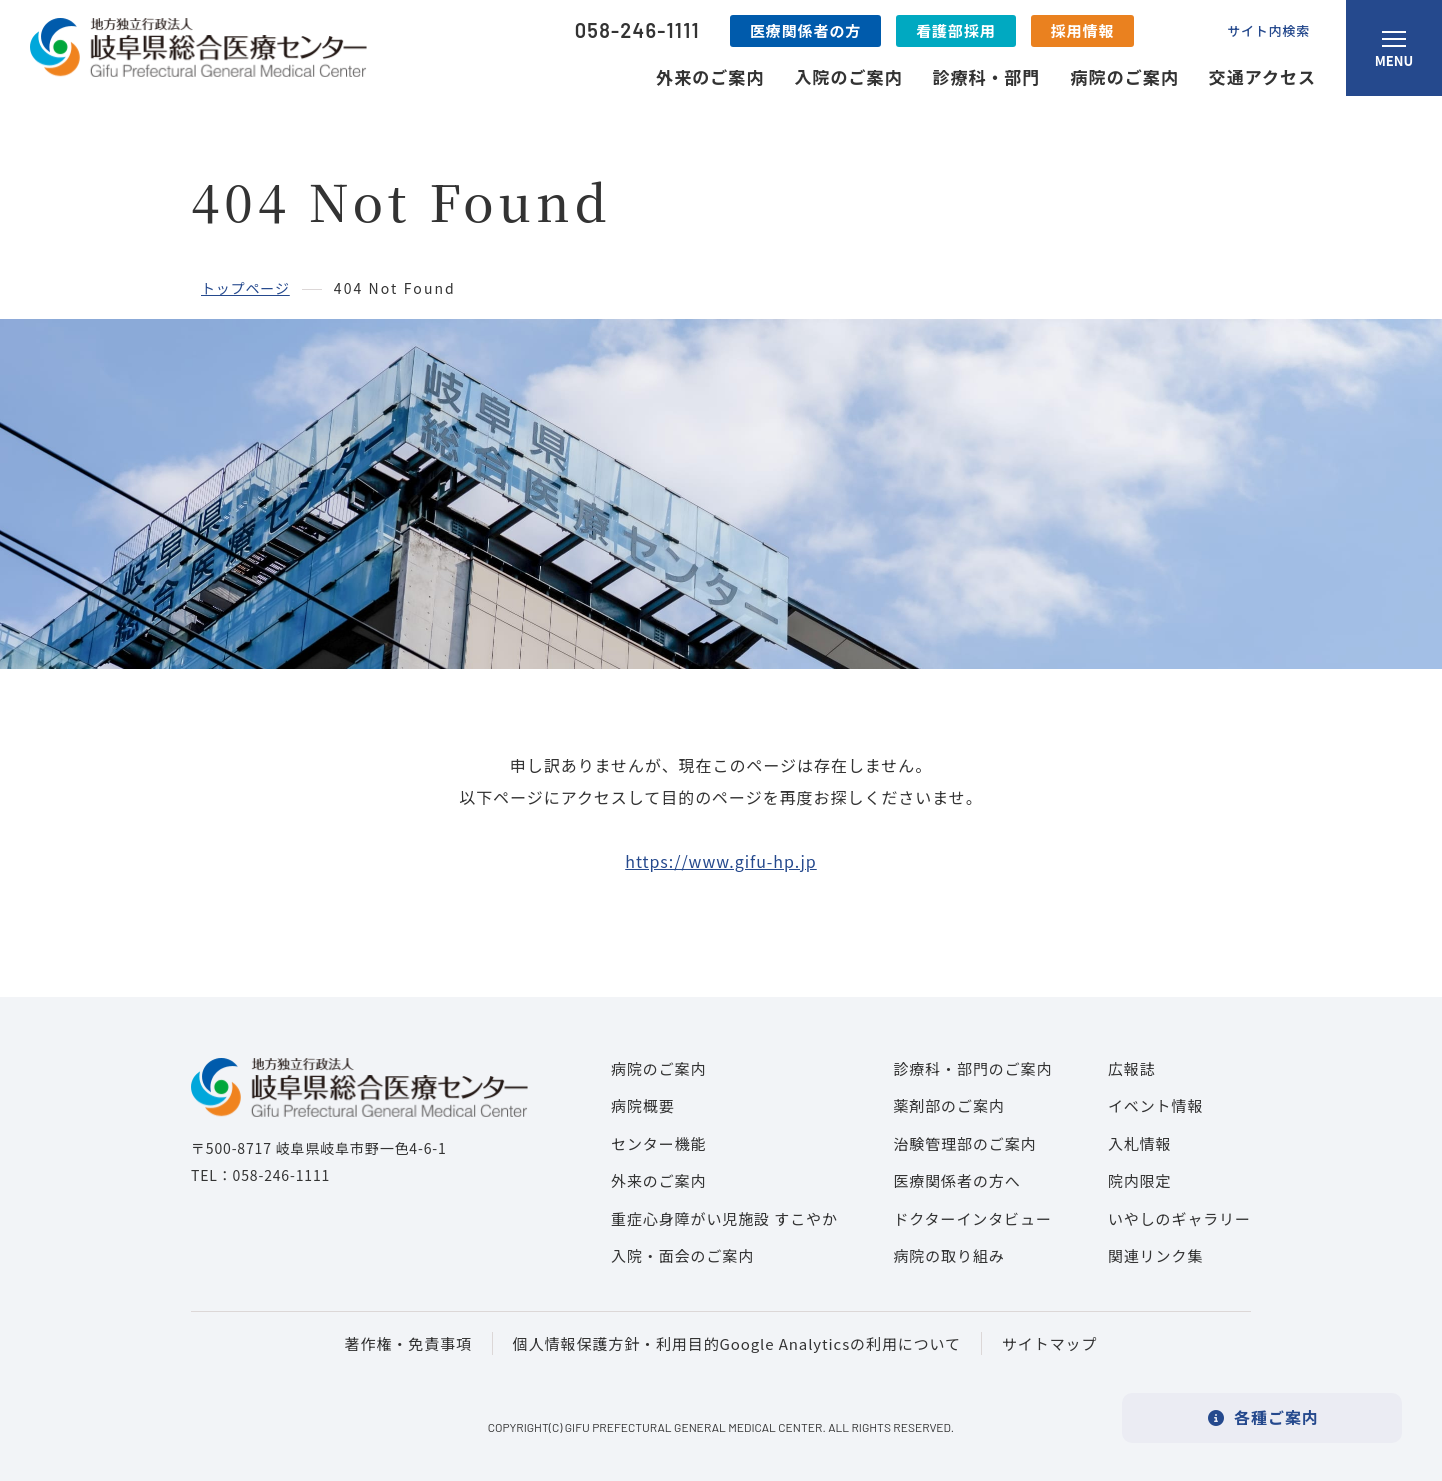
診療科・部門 (986, 76)
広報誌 (1132, 1068)
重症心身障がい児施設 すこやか (724, 1218)
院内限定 (1140, 1180)
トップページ (245, 288)
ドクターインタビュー (972, 1218)
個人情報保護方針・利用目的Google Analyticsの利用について (737, 1343)
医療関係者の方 (805, 30)
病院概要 (643, 1105)
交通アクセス (1262, 76)
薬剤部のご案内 (948, 1105)
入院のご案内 (848, 76)
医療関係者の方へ (956, 1180)
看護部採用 (956, 30)
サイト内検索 (1268, 30)
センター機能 (658, 1143)
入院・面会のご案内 (682, 1255)
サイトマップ (1049, 1343)
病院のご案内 (1125, 76)
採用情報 (1083, 30)
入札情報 (1140, 1143)
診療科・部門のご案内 (972, 1068)
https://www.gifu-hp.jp (721, 861)
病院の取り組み (948, 1255)
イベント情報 (1155, 1105)
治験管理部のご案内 (964, 1143)
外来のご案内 (710, 76)
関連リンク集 (1155, 1255)
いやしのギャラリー (1179, 1218)
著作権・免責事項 (408, 1343)
